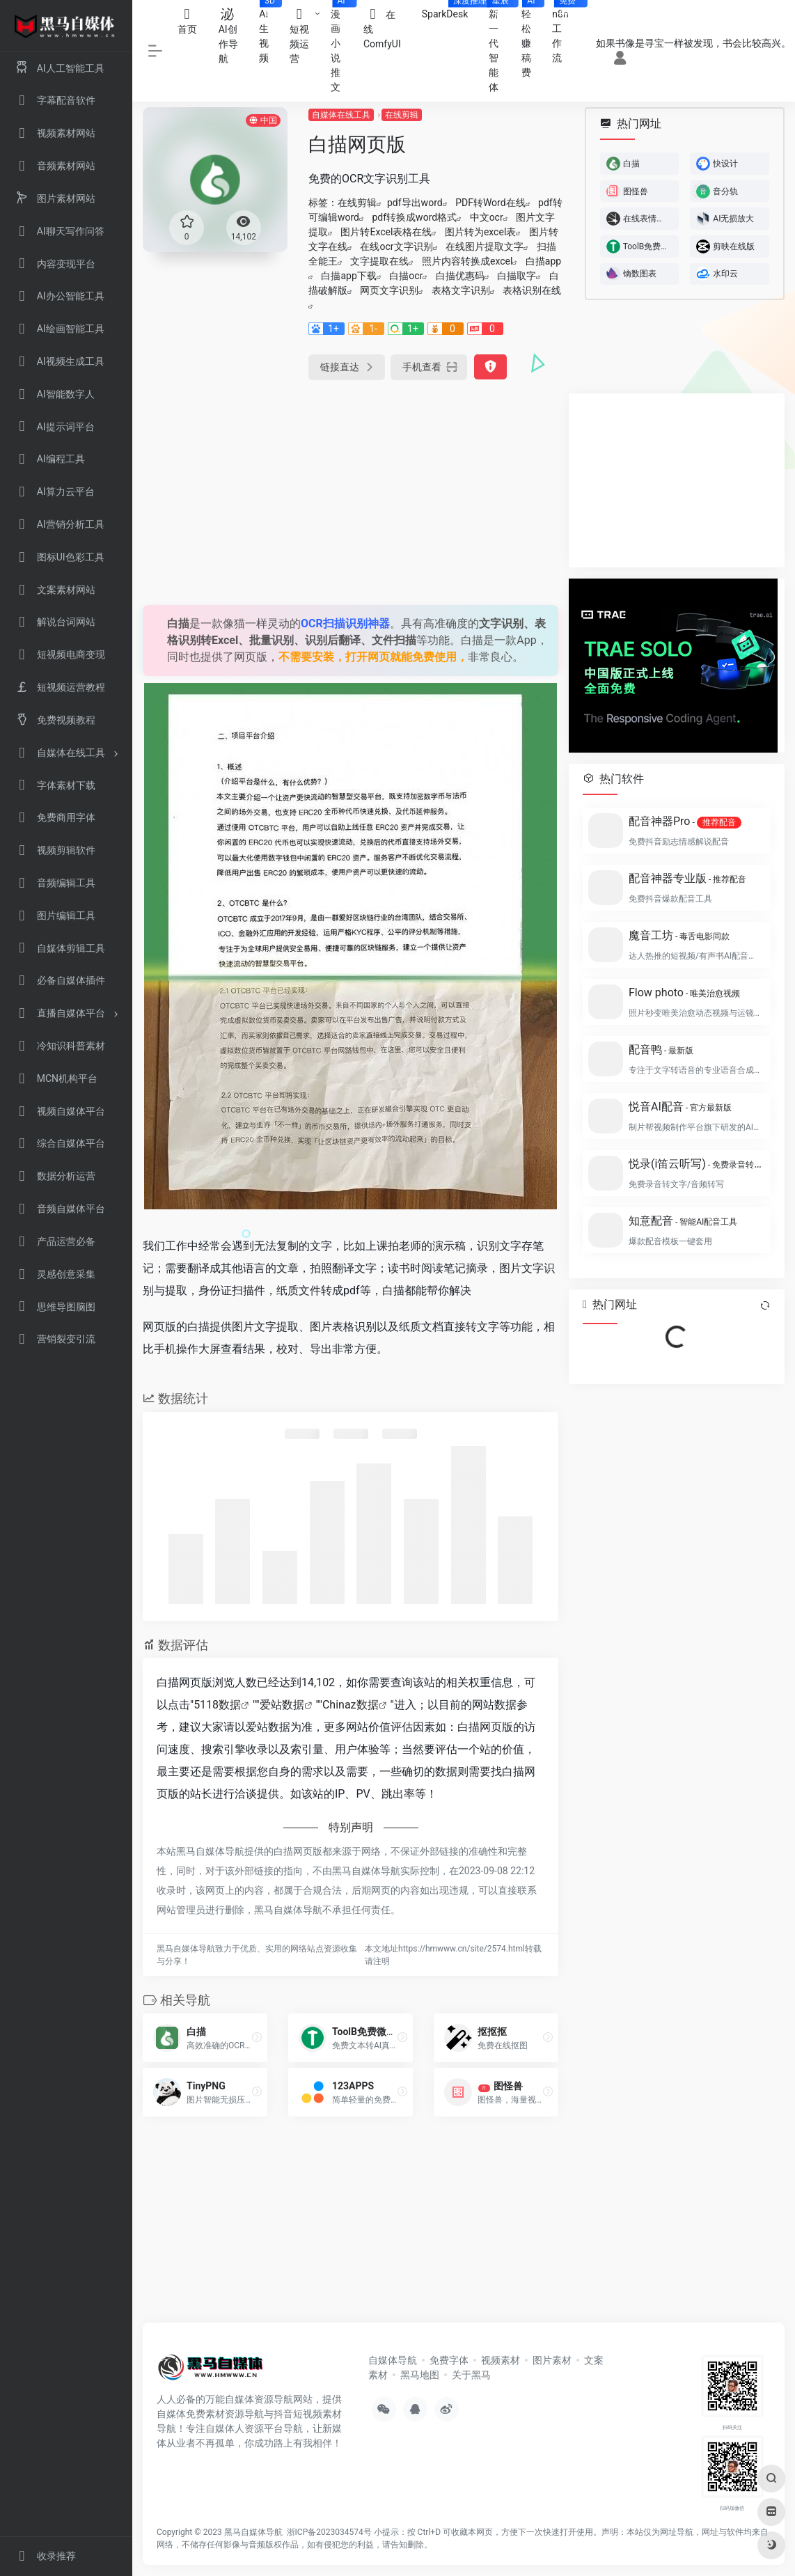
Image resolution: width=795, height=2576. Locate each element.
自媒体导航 (392, 2360)
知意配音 (683, 1220)
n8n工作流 (565, 31)
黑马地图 (419, 2374)
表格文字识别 (461, 290)
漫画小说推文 (342, 46)
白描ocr (406, 275)
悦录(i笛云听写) (695, 1163)
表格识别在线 (532, 290)
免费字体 (449, 2360)
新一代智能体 (499, 46)
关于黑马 (471, 2374)
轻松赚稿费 (531, 39)
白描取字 (516, 275)
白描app (543, 261)
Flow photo (684, 992)
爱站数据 (282, 1704)
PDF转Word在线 (490, 202)
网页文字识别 (389, 290)
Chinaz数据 (350, 1704)
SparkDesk (450, 9)
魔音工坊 (679, 935)
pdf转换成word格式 (414, 217)
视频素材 (500, 2360)
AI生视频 (269, 31)
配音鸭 (661, 1049)
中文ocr (486, 217)
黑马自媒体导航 (253, 2532)
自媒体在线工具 (341, 115)
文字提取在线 (379, 261)
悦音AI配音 (680, 1106)
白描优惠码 (460, 275)
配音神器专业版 (687, 878)
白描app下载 (348, 275)
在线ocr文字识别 (396, 246)
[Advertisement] (350, 490)
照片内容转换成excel (467, 261)
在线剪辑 (401, 115)
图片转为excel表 (480, 231)
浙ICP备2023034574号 (329, 2532)
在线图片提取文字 (485, 246)
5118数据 (217, 1704)
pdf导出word (415, 202)
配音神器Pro (685, 821)
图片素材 (552, 2360)
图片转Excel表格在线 (386, 231)
